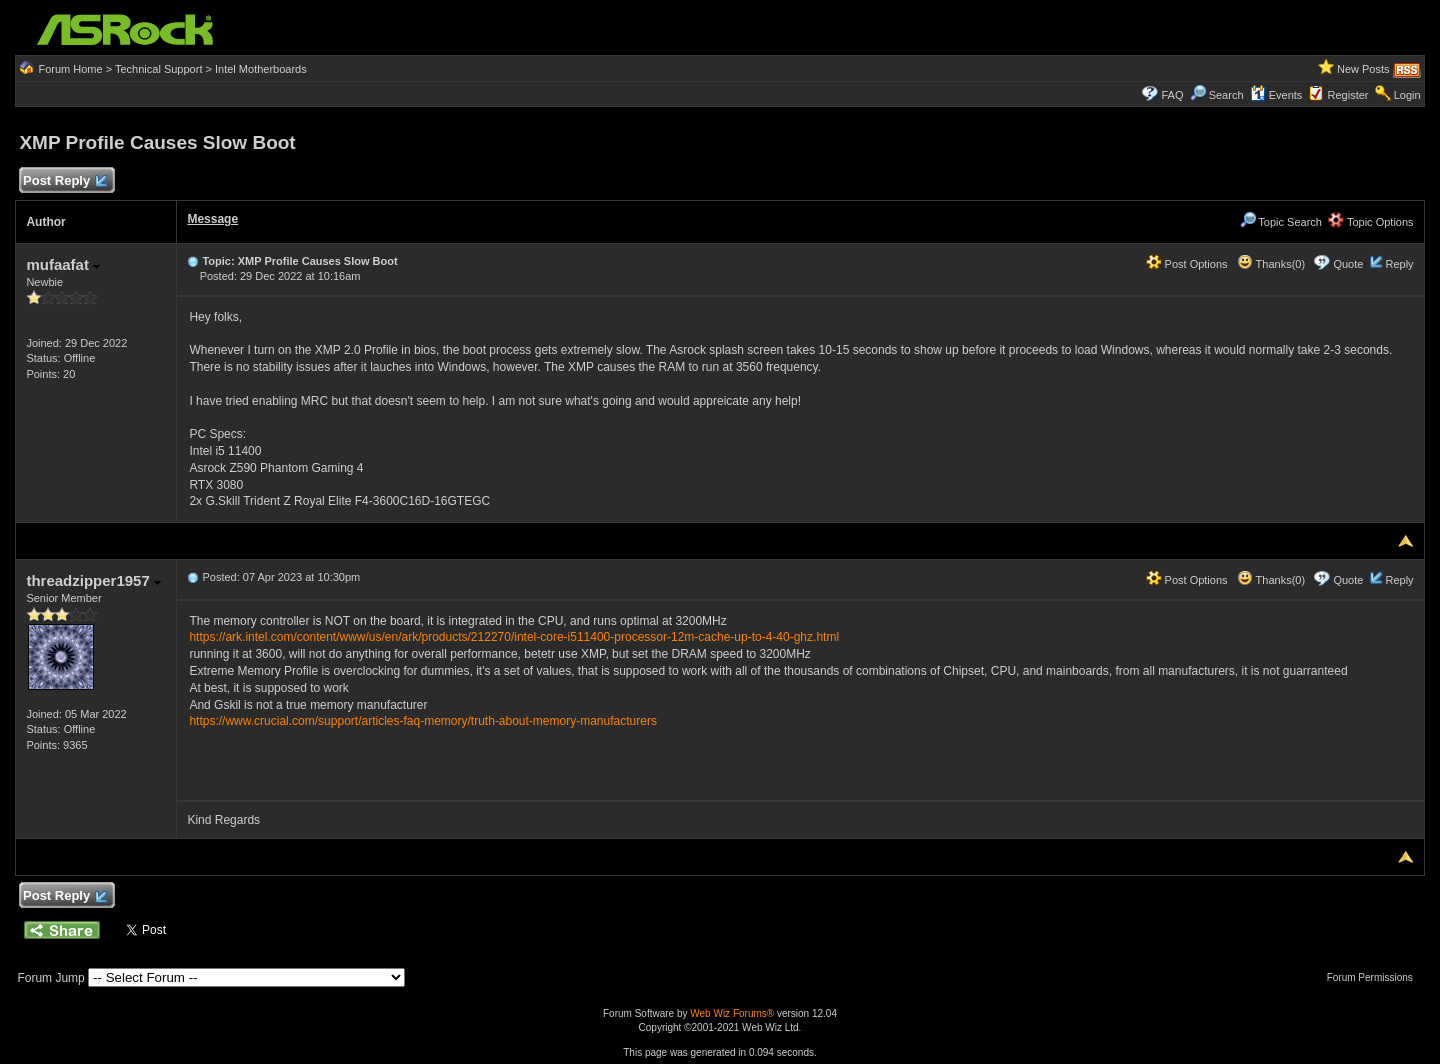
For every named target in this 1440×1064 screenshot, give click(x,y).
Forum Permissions (1375, 977)
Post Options (1187, 264)
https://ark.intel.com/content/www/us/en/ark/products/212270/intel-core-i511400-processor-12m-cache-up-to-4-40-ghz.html (514, 637)
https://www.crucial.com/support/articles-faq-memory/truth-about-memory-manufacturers (422, 721)
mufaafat (63, 264)
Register (1348, 95)
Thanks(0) (1271, 264)
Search (1226, 95)
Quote (1348, 264)
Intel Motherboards (261, 69)
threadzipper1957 (93, 580)
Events (1276, 95)
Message (212, 219)
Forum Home (70, 69)
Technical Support (158, 69)
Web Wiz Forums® (732, 1013)
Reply (1399, 264)
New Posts (1363, 69)
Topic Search (1281, 222)
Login (1407, 95)
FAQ (1172, 95)
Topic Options (1371, 222)
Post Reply (64, 181)
